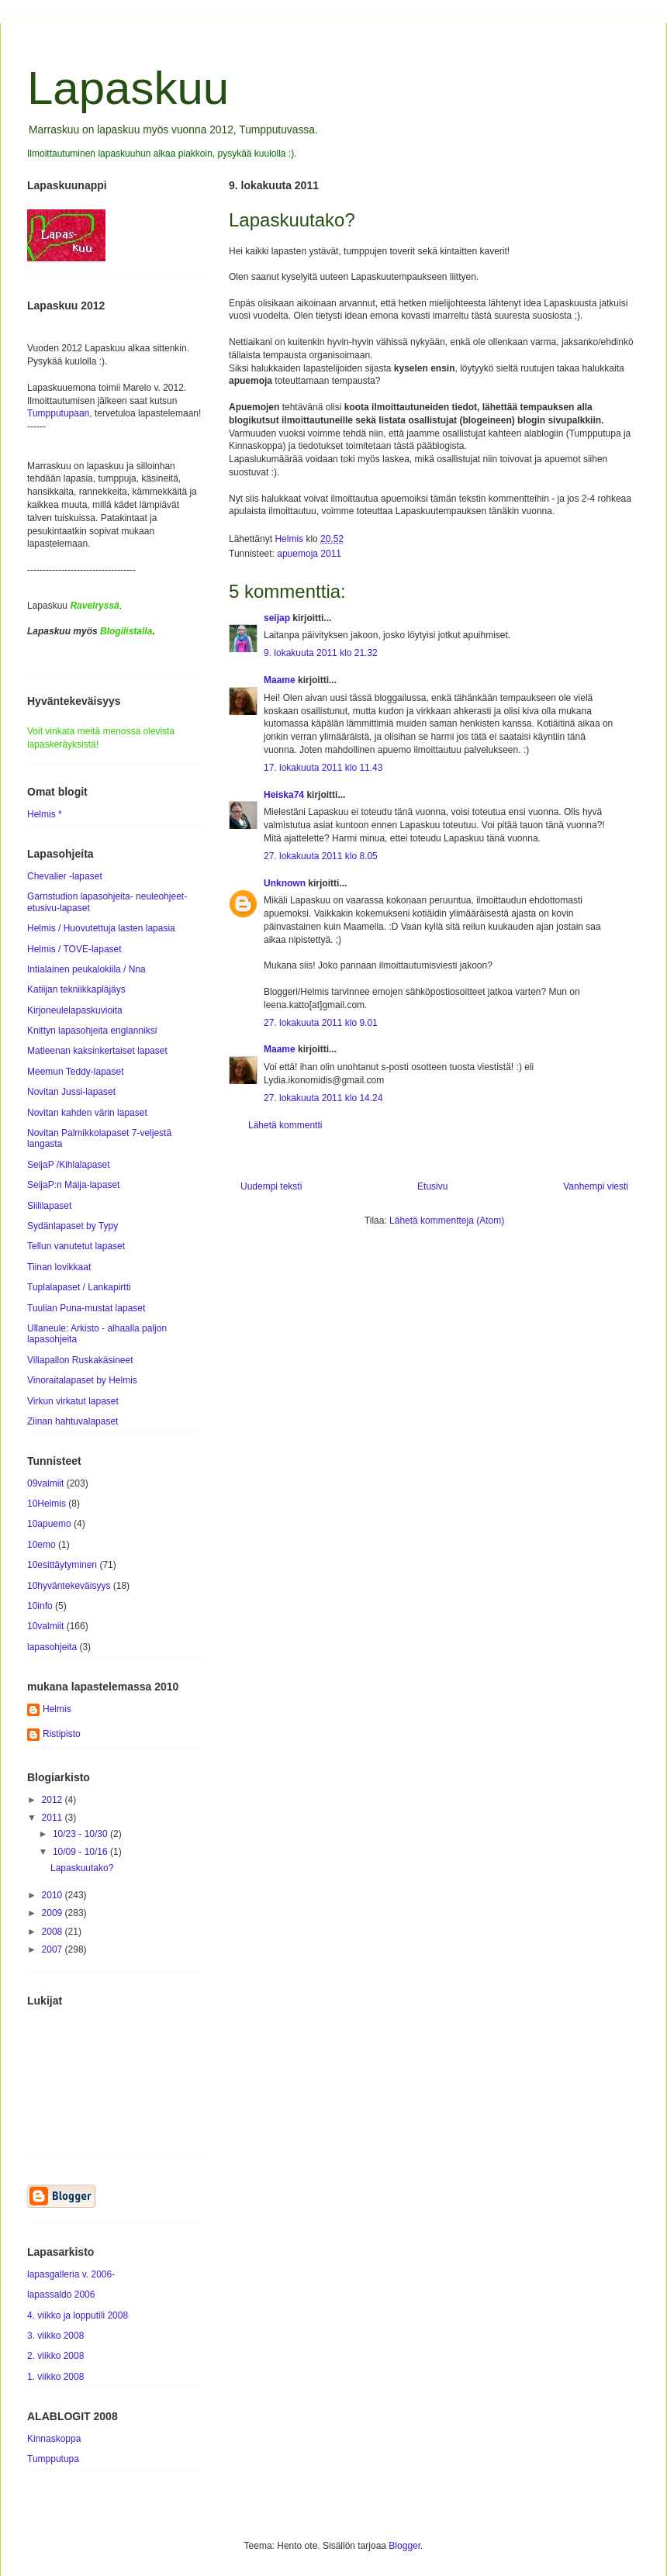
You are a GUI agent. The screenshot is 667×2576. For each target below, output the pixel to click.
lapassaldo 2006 (61, 2294)
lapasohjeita (52, 1647)
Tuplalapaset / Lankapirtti (79, 1287)
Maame (279, 680)
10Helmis (46, 1503)
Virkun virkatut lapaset (73, 1401)
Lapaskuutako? (81, 1868)
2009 (53, 1913)
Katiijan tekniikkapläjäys (76, 989)
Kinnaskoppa (54, 2438)
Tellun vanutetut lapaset (76, 1246)
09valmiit (45, 1483)
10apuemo (49, 1523)
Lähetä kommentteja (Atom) (446, 1220)
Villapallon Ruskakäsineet (80, 1360)
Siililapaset (49, 1205)
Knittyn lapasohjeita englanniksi (92, 1030)
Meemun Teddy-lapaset (75, 1071)
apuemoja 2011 (309, 553)
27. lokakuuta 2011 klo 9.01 (321, 1022)
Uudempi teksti (271, 1186)
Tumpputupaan (58, 413)
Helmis (57, 1709)
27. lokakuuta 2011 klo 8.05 (321, 856)
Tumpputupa (53, 2458)
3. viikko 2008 (55, 2335)
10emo (41, 1544)
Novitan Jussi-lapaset (71, 1091)
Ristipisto (62, 1733)
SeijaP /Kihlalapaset (68, 1164)
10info (40, 1606)
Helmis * (44, 814)
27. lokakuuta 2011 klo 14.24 (323, 1098)
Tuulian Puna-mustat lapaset (86, 1308)
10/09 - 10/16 (81, 1851)
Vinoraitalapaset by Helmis (82, 1380)
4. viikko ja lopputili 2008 (77, 2315)
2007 (53, 1949)
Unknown (285, 883)
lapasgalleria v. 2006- (71, 2274)
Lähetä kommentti (285, 1125)
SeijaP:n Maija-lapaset (73, 1184)
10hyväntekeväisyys (68, 1585)
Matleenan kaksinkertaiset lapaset (97, 1050)
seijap (277, 618)
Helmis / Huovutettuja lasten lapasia (101, 928)
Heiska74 (284, 794)
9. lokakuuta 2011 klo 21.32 (321, 652)
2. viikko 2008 (55, 2355)
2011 (53, 1817)
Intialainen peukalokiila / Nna (86, 969)
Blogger (404, 2545)
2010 (53, 1895)
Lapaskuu (128, 88)
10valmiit (45, 1626)
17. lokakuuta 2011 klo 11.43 (323, 767)
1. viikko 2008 (55, 2376)
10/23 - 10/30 (81, 1833)
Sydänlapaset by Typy (72, 1226)
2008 (53, 1931)
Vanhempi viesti (595, 1186)
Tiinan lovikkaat (59, 1267)
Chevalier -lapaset (64, 876)
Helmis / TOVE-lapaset (74, 949)
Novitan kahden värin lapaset (87, 1112)
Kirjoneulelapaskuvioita (75, 1010)
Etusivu (432, 1186)
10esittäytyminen (62, 1564)
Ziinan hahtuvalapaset (72, 1421)
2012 (53, 1799)
